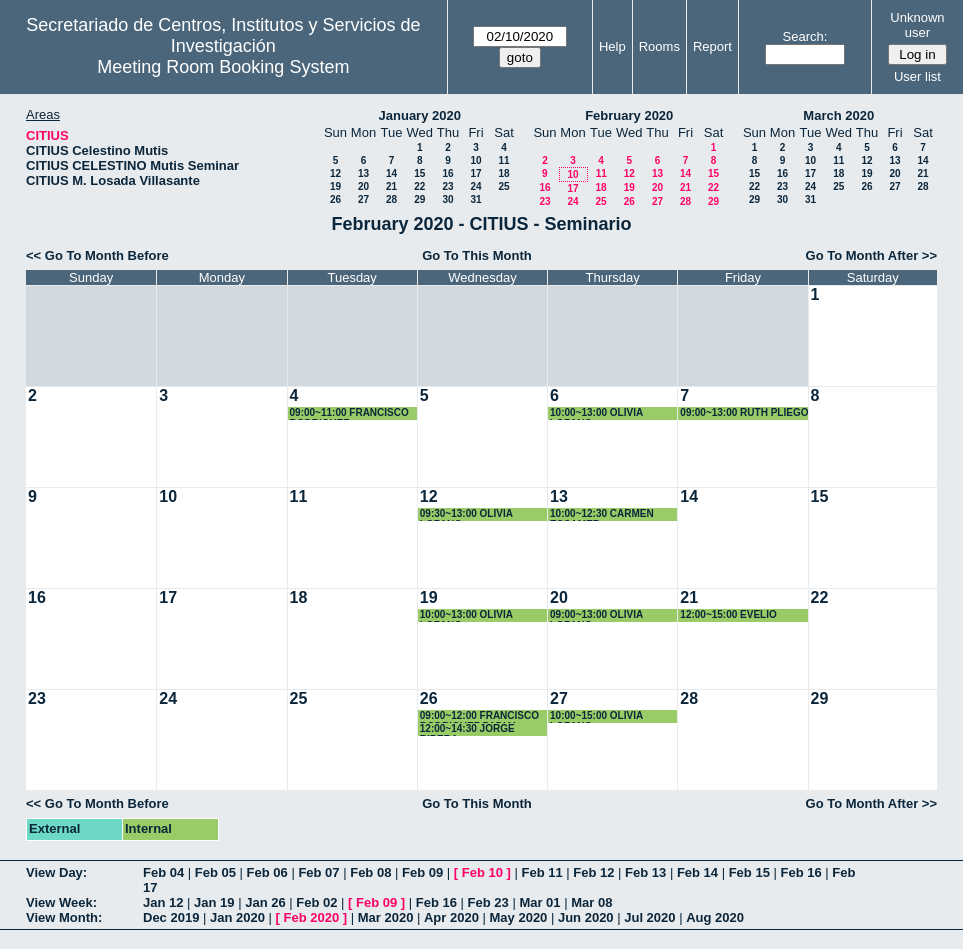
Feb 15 (749, 872)
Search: (805, 36)
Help (612, 46)
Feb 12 (593, 872)
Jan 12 (163, 902)
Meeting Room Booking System (223, 67)
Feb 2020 (312, 917)
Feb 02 (316, 902)
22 (419, 186)
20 (363, 186)
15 (419, 173)
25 (503, 186)
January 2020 (420, 115)
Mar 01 (539, 902)
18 (503, 173)
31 (475, 199)
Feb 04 (163, 872)
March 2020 (838, 115)
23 (447, 186)
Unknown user (917, 25)
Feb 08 (370, 872)
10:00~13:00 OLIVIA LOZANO (596, 413)
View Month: (64, 917)
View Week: (61, 902)
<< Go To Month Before (97, 255)
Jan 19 (214, 902)
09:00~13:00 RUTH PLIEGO (744, 412)
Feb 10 (482, 872)
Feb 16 (800, 872)
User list (917, 76)
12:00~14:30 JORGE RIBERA (467, 729)
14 (391, 173)
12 (335, 173)
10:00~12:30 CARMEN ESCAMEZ (602, 514)
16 (447, 173)
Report (712, 46)
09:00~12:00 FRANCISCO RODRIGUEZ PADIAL (479, 716)
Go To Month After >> (871, 255)
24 (475, 186)
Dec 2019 (171, 917)
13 (363, 173)
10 (475, 160)
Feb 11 (541, 872)
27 (363, 199)
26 (335, 199)
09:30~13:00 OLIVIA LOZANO (466, 514)
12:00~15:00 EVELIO (728, 614)
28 (391, 199)
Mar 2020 (386, 917)
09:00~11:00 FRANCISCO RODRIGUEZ (349, 413)
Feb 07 (318, 872)
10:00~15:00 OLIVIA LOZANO (596, 716)
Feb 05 (215, 872)
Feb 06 (267, 872)
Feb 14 (697, 872)
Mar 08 (591, 902)
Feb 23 (488, 902)
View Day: (56, 872)
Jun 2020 (586, 917)
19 (335, 186)
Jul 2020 (649, 917)
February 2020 (629, 115)
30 (447, 199)
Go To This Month (477, 255)
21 (391, 186)
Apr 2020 (451, 917)
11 (503, 160)
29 (419, 199)
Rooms (659, 46)
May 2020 (519, 917)
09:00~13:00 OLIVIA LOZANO (596, 615)
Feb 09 (422, 872)
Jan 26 (265, 902)
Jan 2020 (237, 917)
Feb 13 (645, 872)
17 (475, 173)
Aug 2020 (715, 917)
